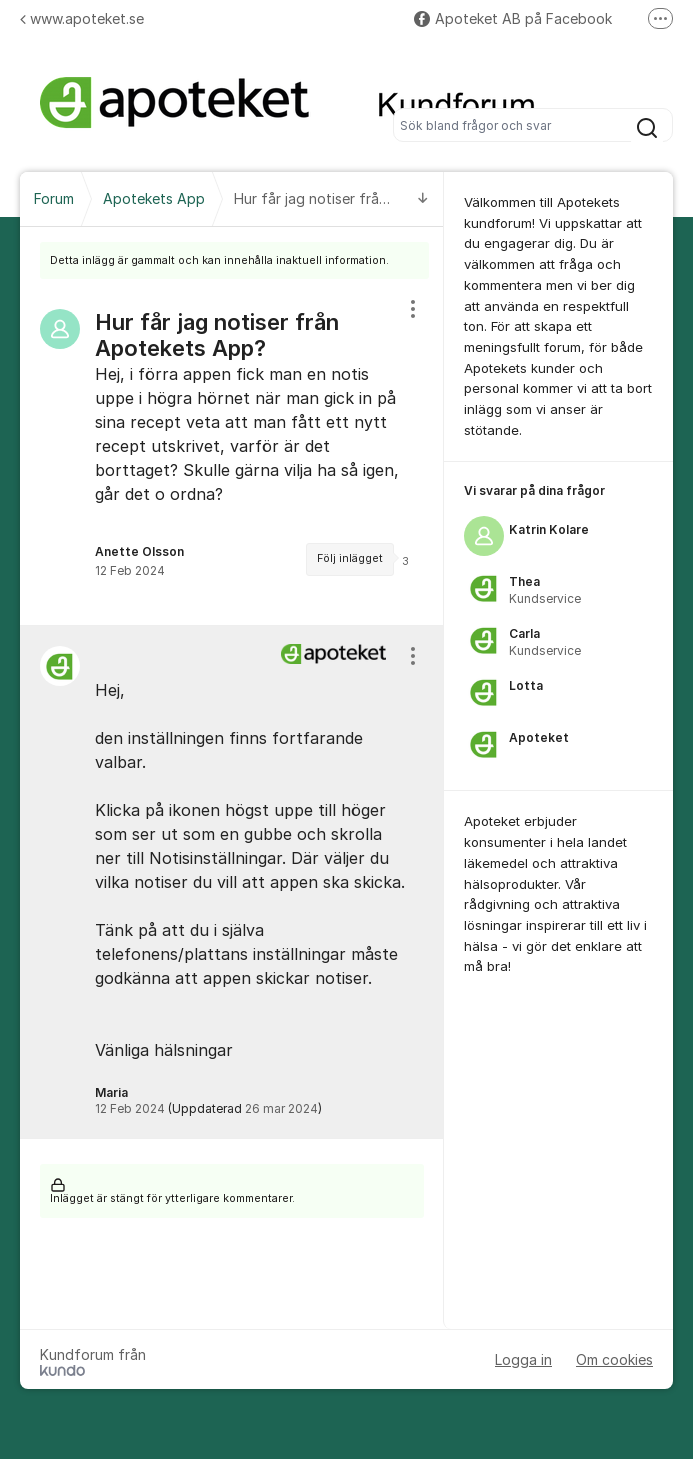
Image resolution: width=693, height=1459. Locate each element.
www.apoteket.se (82, 18)
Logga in (523, 1359)
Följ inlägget (350, 558)
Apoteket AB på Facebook (513, 18)
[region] (232, 452)
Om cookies (614, 1359)
